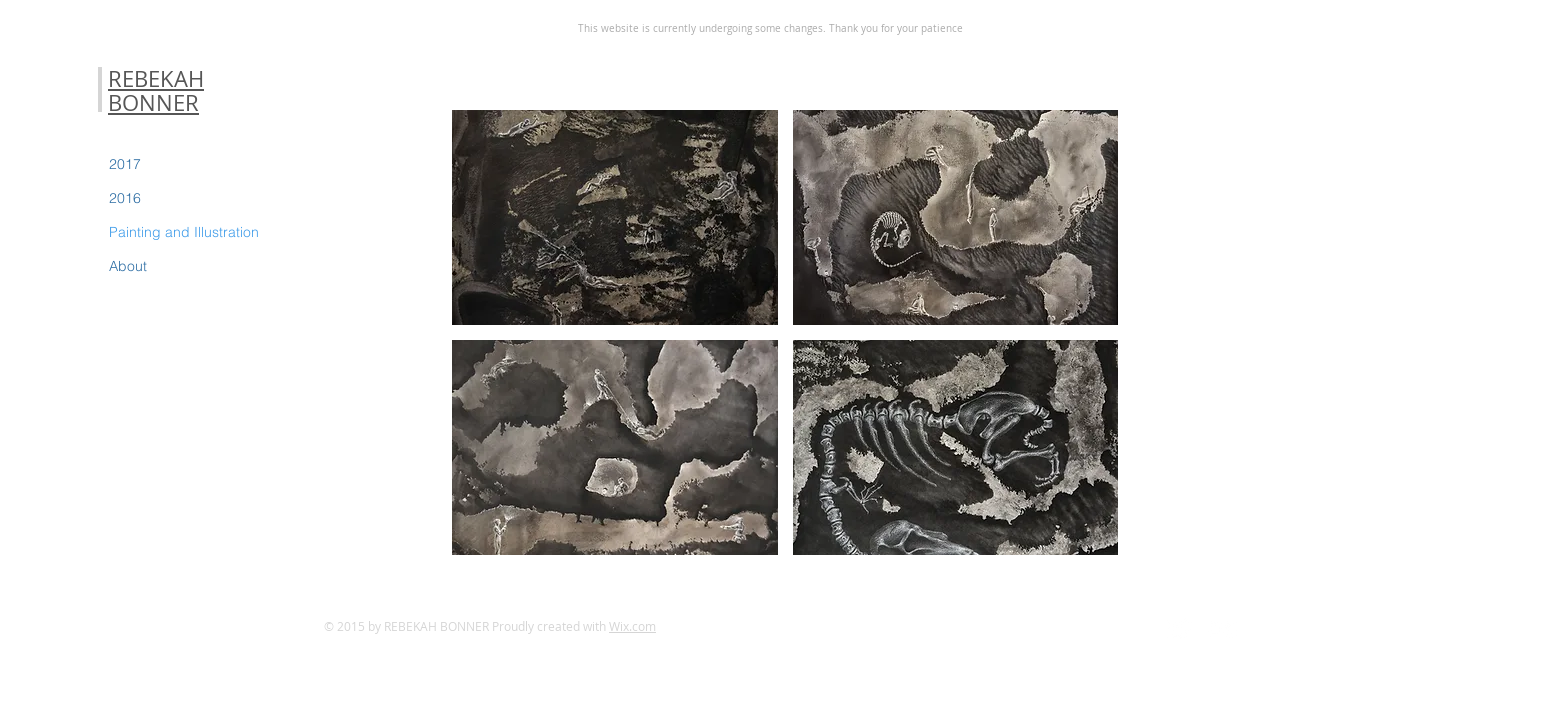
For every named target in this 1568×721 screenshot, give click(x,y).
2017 (125, 164)
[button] (615, 217)
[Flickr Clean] (1223, 629)
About (128, 266)
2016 (125, 198)
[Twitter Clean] (1179, 629)
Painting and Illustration (184, 232)
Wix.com (632, 626)
